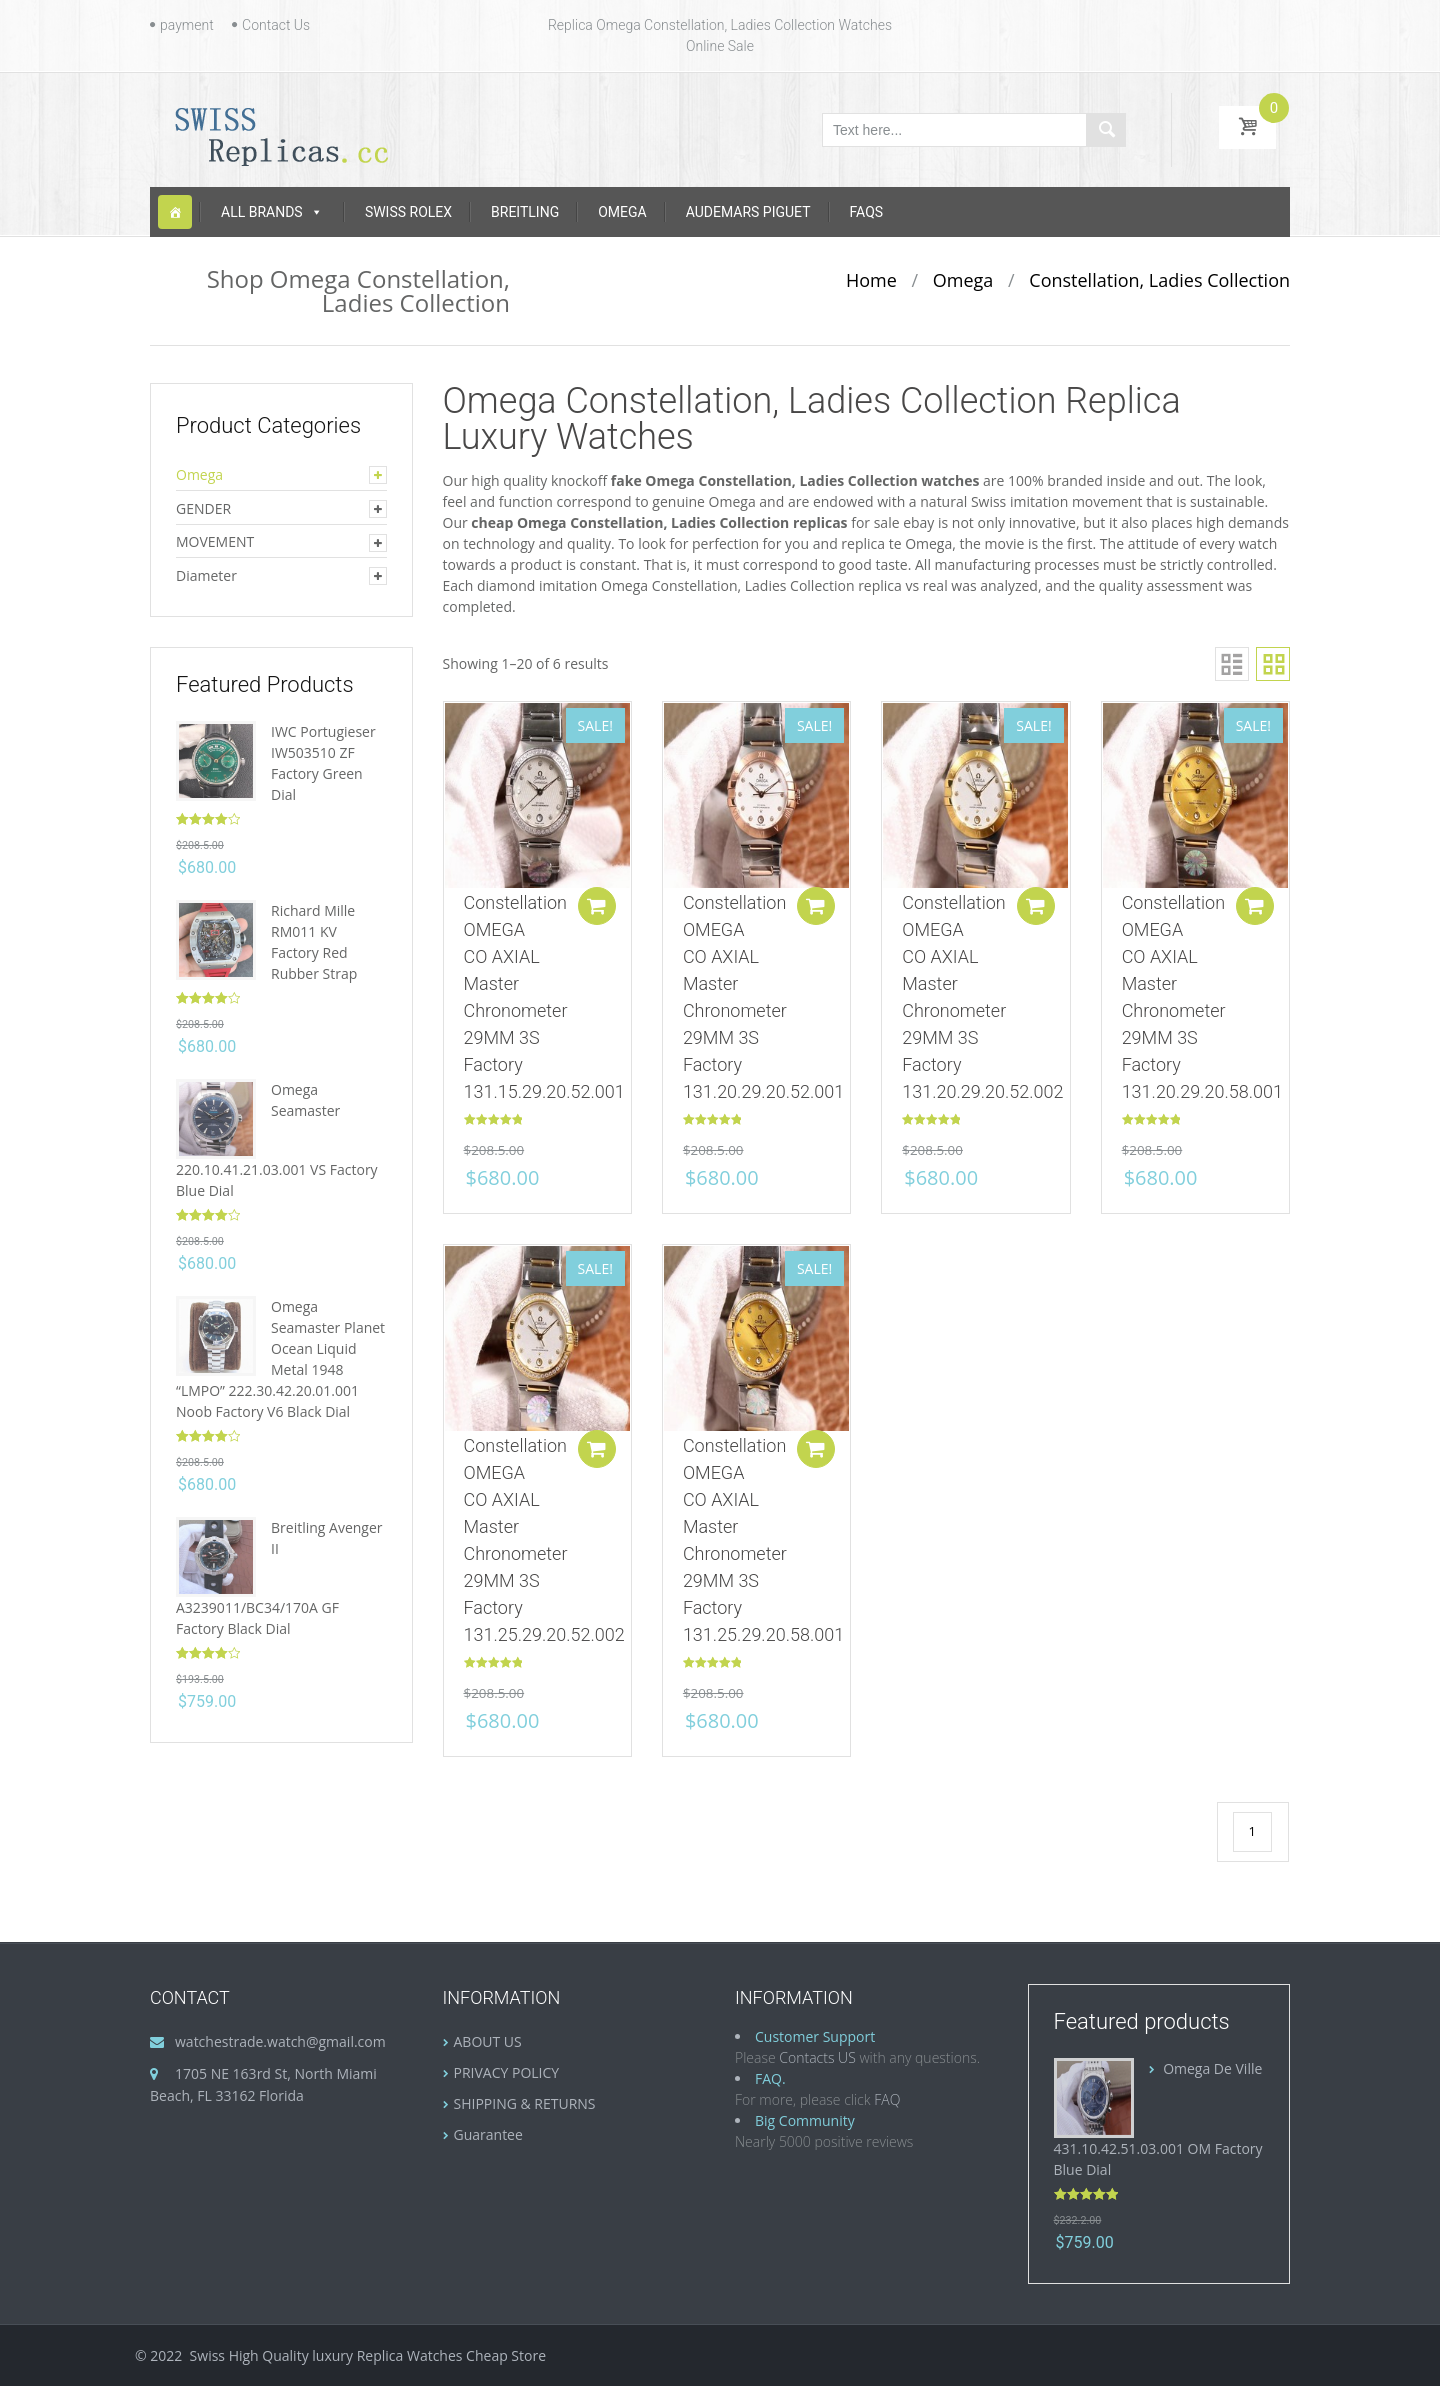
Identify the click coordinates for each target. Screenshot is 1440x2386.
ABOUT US (488, 2041)
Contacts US (817, 2057)
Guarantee (488, 2134)
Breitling (525, 212)
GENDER (203, 508)
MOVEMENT (215, 541)
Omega (622, 212)
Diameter (206, 575)
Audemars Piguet (748, 212)
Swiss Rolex (408, 212)
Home (871, 280)
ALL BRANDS (272, 212)
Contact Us (276, 25)
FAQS (867, 212)
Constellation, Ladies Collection (1159, 280)
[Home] (175, 212)
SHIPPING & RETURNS (525, 2103)
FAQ (887, 2099)
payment (187, 25)
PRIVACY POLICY (507, 2072)
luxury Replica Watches (387, 2355)
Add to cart (593, 912)
